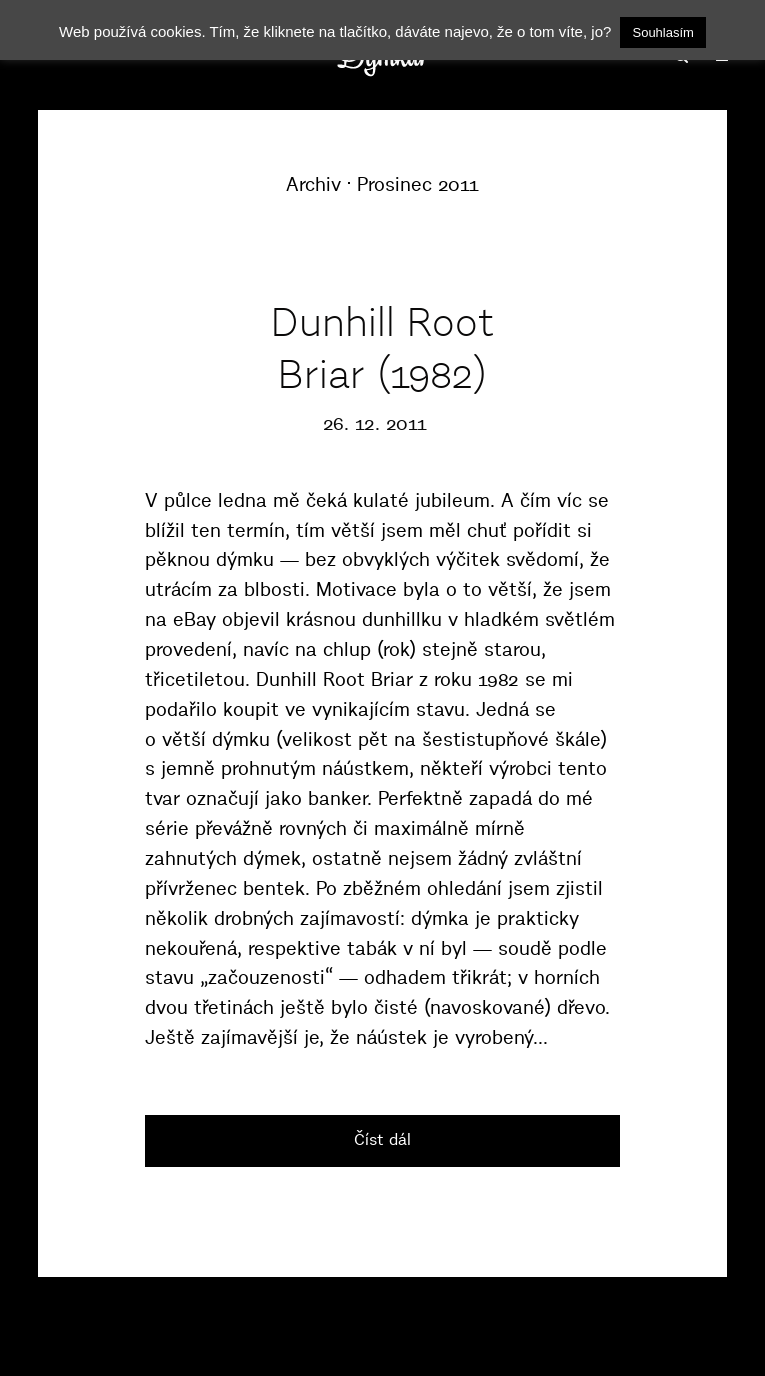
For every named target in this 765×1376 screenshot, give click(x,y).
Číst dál (382, 1139)
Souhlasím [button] (662, 32)
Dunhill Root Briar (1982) (383, 348)
